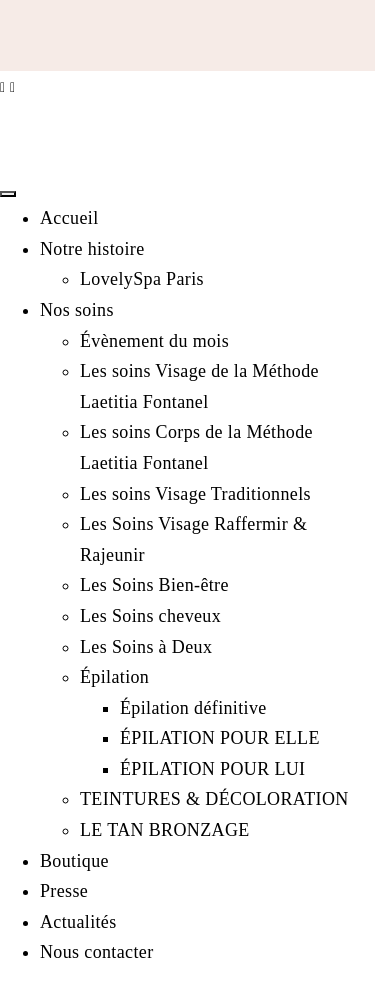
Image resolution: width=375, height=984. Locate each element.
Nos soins (77, 310)
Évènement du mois (154, 341)
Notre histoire (92, 249)
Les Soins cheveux (150, 616)
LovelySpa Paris (142, 279)
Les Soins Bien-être (154, 585)
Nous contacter (97, 952)
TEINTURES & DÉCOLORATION (214, 799)
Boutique (74, 861)
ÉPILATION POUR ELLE (220, 738)
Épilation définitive (193, 708)
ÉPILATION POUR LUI (212, 769)
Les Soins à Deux (146, 647)
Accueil (69, 218)
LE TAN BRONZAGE (165, 830)
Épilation (114, 677)
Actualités (78, 922)
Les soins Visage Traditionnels (195, 494)
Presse (64, 891)
